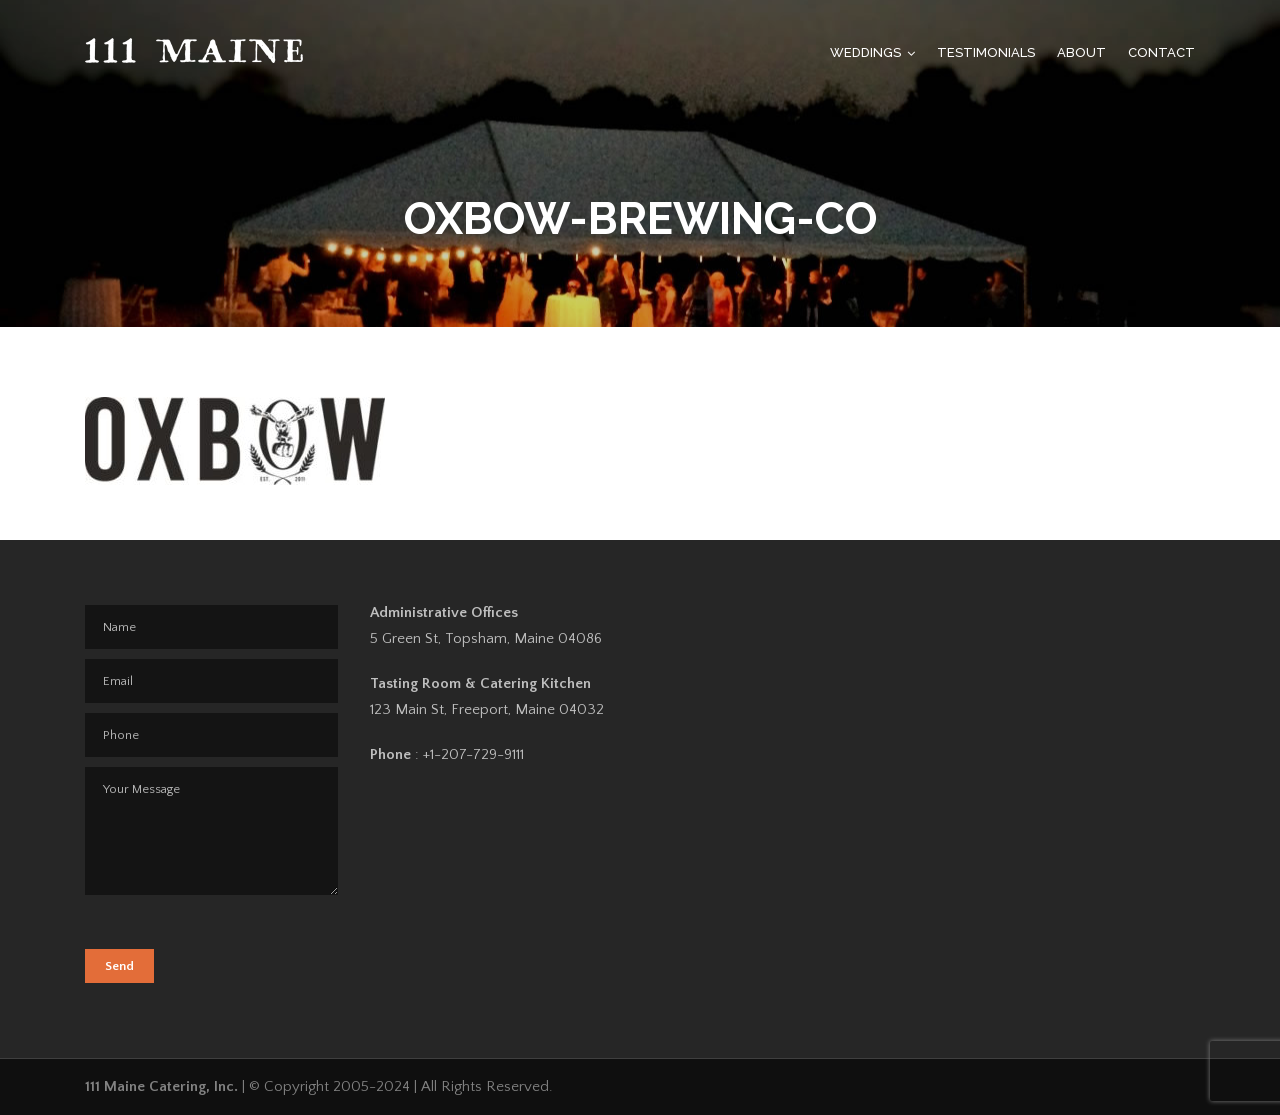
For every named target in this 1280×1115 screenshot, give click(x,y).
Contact (1161, 52)
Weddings (865, 52)
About (1081, 52)
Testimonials (986, 52)
